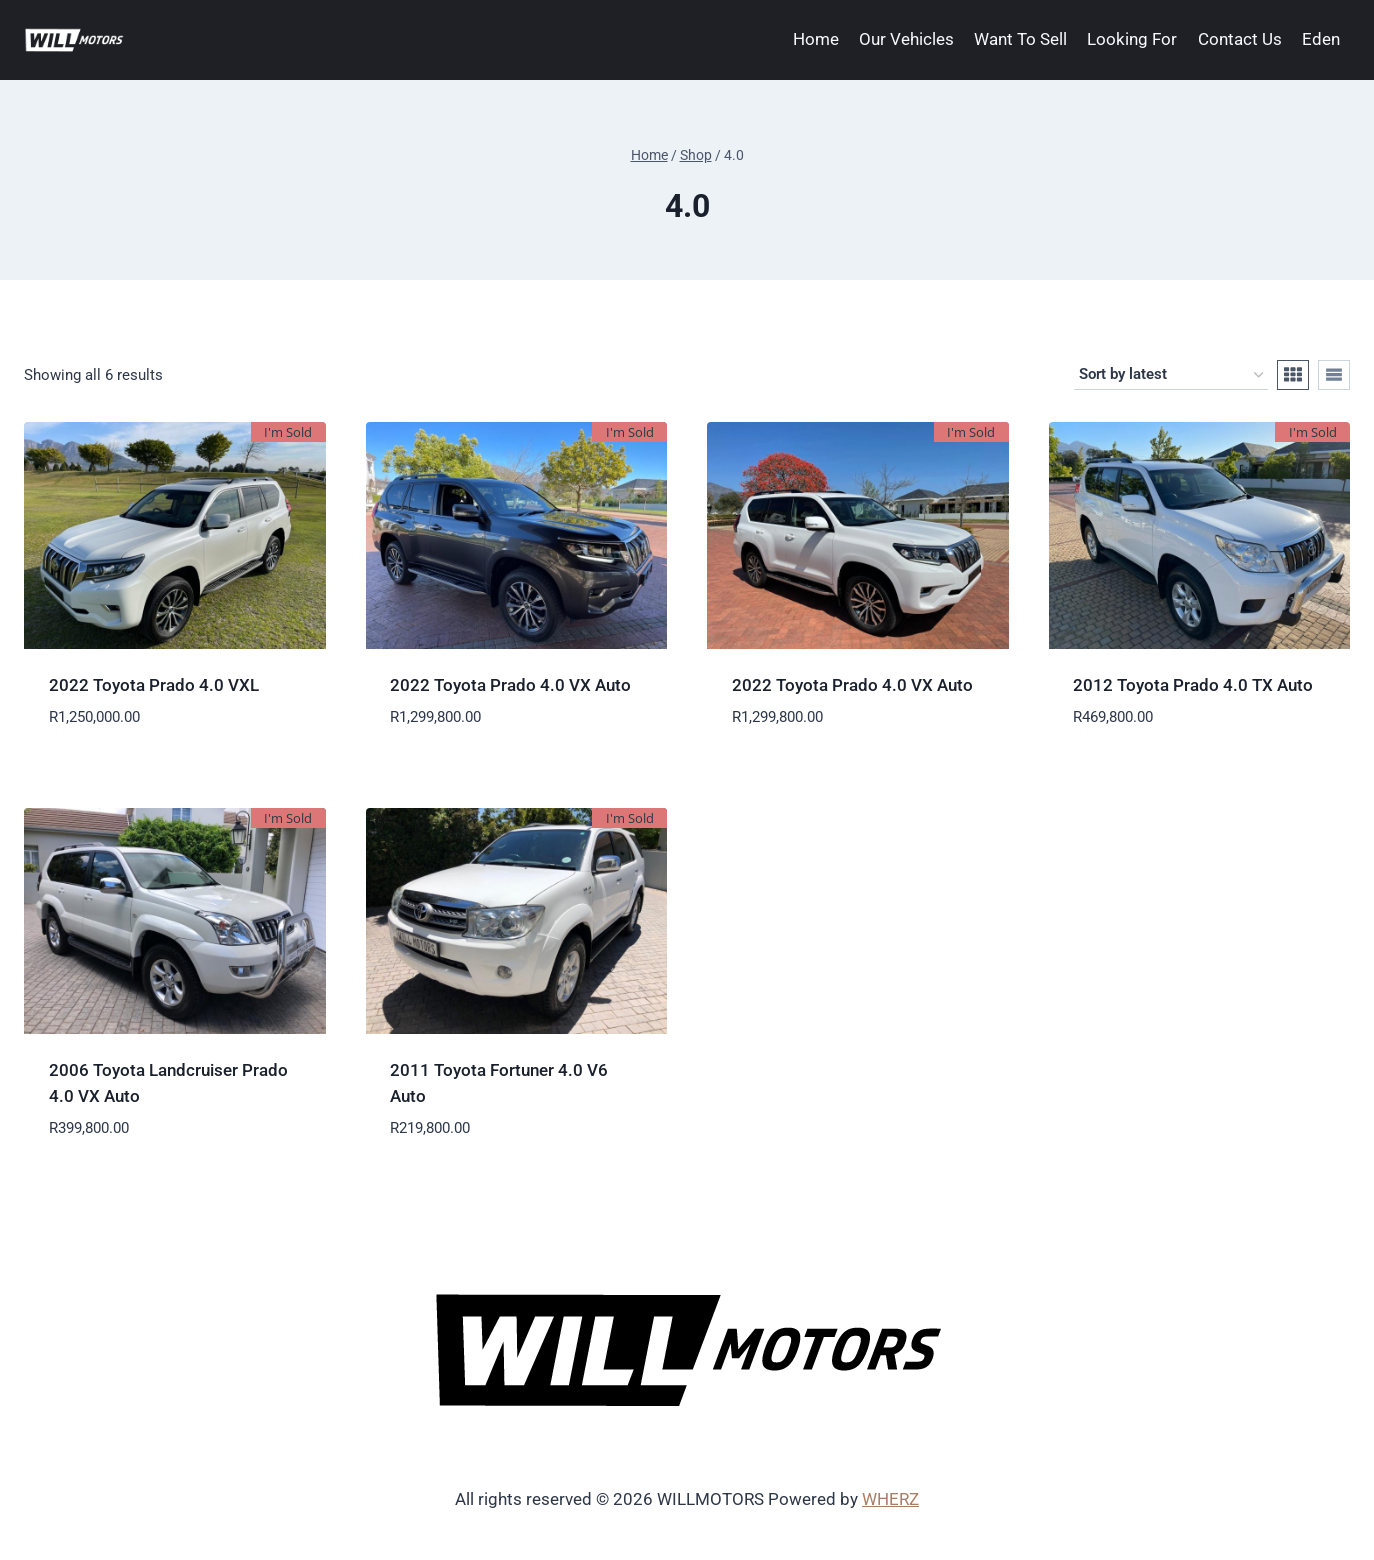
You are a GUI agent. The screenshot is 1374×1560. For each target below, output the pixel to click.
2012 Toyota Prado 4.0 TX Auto (1193, 685)
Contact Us (1240, 39)
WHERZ (890, 1499)
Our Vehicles (906, 39)
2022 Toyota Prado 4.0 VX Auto (510, 685)
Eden (1321, 39)
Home (816, 39)
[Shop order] (1171, 375)
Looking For (1132, 39)
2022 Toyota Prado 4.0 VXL (154, 685)
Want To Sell (1020, 39)
